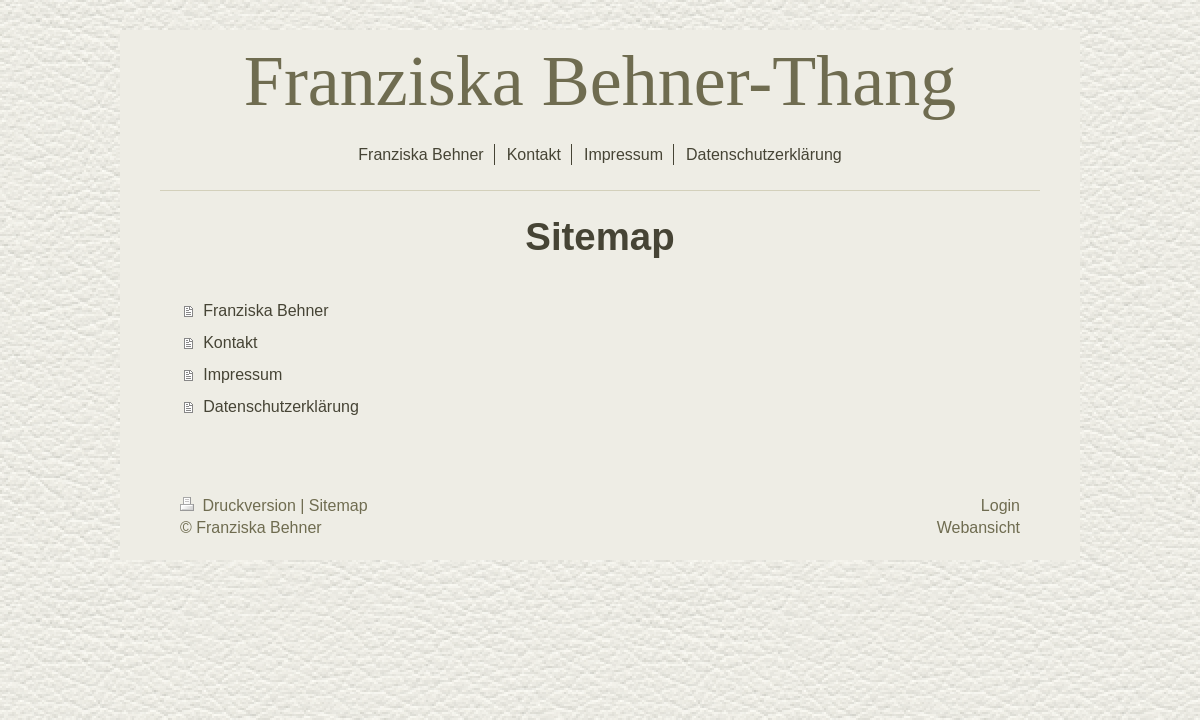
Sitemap (338, 505)
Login (1000, 505)
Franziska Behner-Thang (600, 81)
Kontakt (230, 342)
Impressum (242, 374)
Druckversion (240, 505)
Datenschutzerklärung (281, 406)
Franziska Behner (265, 310)
